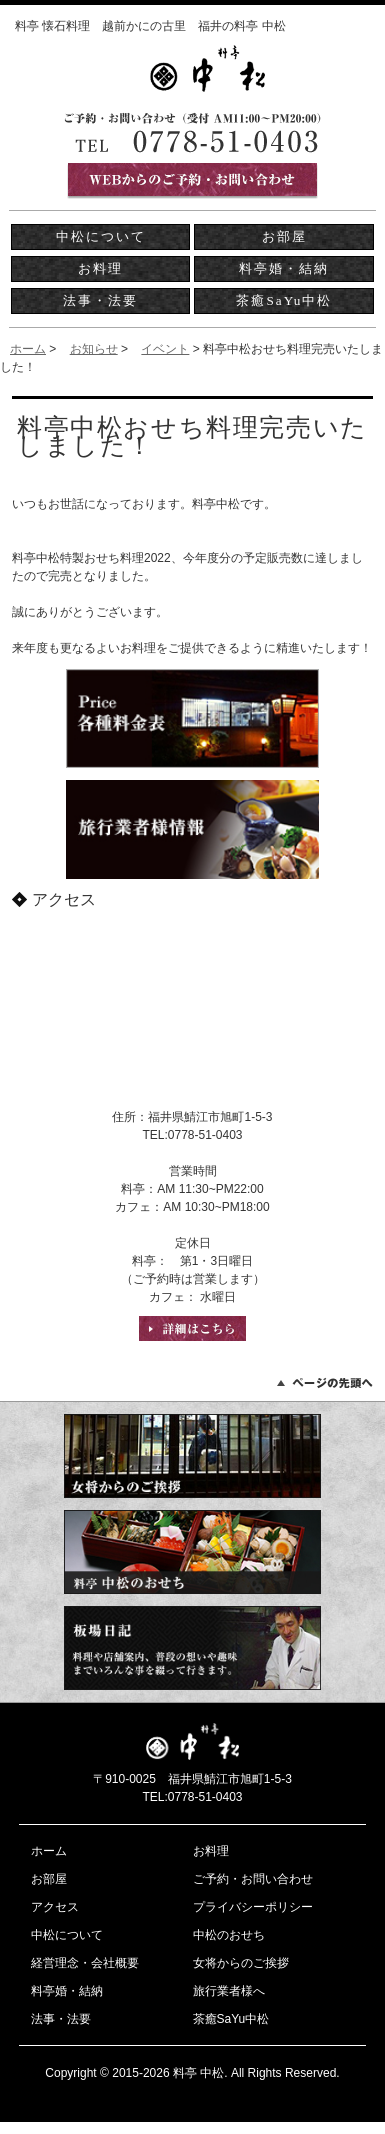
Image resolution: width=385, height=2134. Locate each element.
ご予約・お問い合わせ (253, 1879)
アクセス (55, 1907)
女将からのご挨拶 (241, 1963)
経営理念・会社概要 (85, 1963)
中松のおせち (229, 1935)
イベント (165, 349)
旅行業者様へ (229, 1991)
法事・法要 (100, 300)
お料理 (100, 268)
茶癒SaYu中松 (284, 300)
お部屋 (284, 236)
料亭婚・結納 (284, 268)
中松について (101, 236)
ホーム (28, 349)
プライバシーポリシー (253, 1907)
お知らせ (94, 349)
